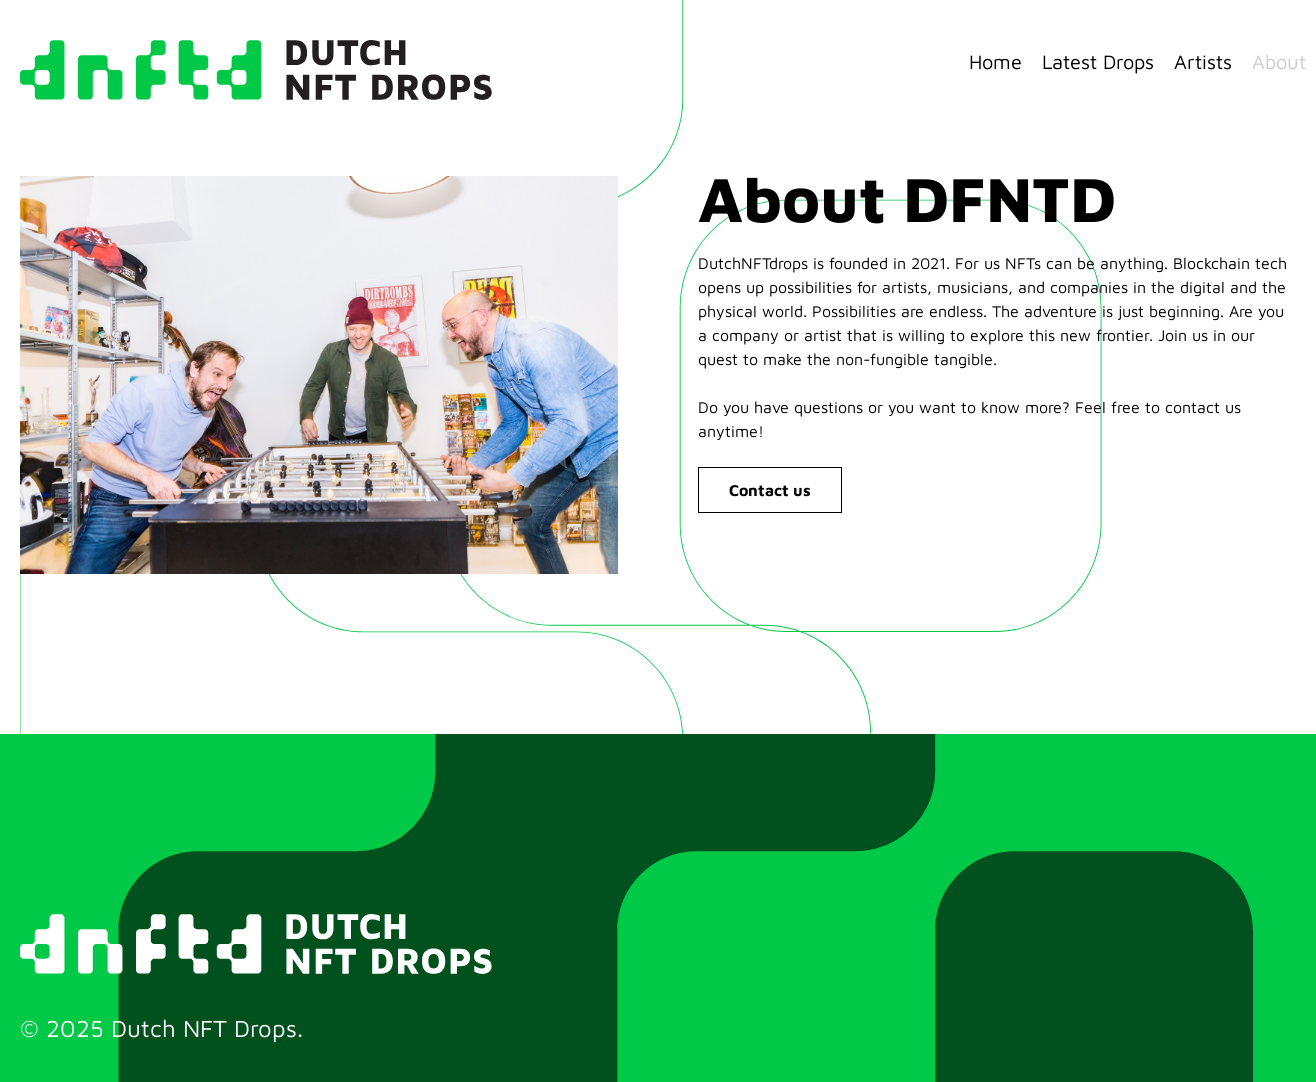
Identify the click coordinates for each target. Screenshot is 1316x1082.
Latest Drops (1098, 61)
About (1279, 61)
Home (995, 61)
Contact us (770, 490)
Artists (1203, 61)
